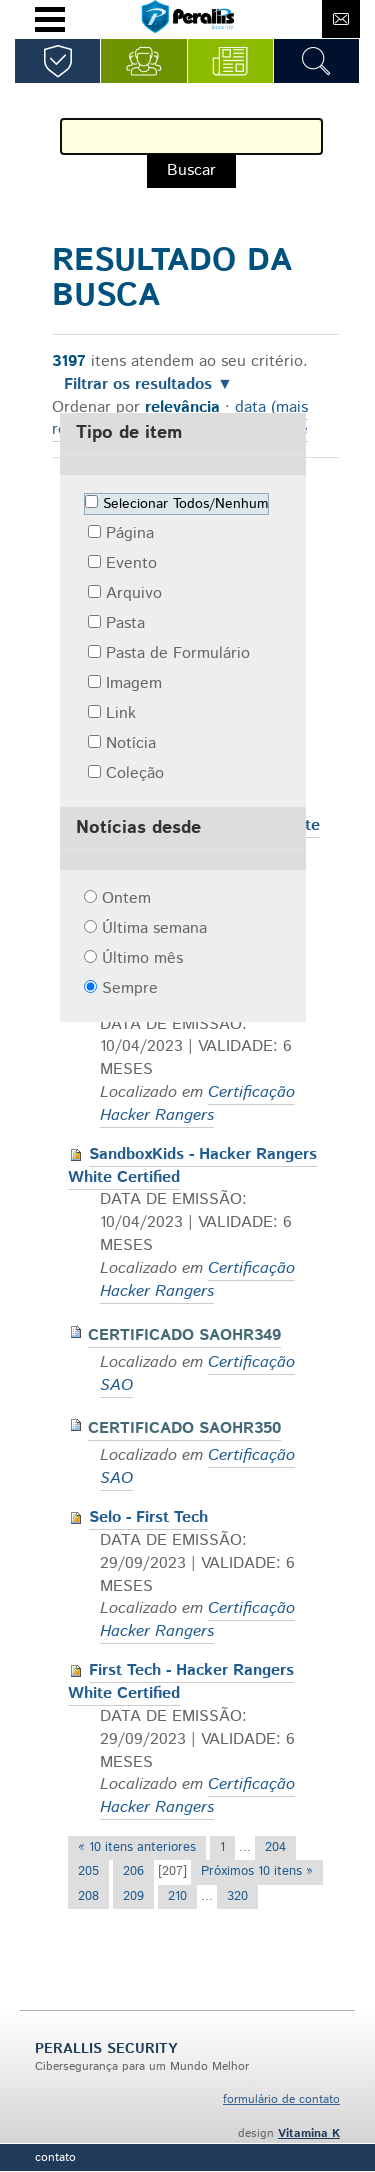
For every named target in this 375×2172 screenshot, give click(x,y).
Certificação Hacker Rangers (197, 1104)
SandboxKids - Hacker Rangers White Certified (192, 1166)
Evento (131, 563)
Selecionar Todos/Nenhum (185, 504)
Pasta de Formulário (178, 653)
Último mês (142, 958)
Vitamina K (309, 2133)
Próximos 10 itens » (257, 1871)
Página (130, 533)
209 (133, 1896)
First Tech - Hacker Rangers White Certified (181, 1682)
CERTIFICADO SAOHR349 (184, 1335)
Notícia (131, 743)
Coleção (135, 773)
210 (177, 1896)
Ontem (126, 898)
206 (133, 1871)
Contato (55, 2157)
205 (88, 1871)
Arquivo (134, 593)
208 (88, 1896)
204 (275, 1847)
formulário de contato (281, 2099)
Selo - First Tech (148, 1517)
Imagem (134, 683)
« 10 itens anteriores (137, 1847)
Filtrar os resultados (138, 385)
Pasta (125, 623)
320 (237, 1896)
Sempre (130, 988)
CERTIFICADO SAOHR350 (184, 1428)
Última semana (154, 928)
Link (121, 713)
